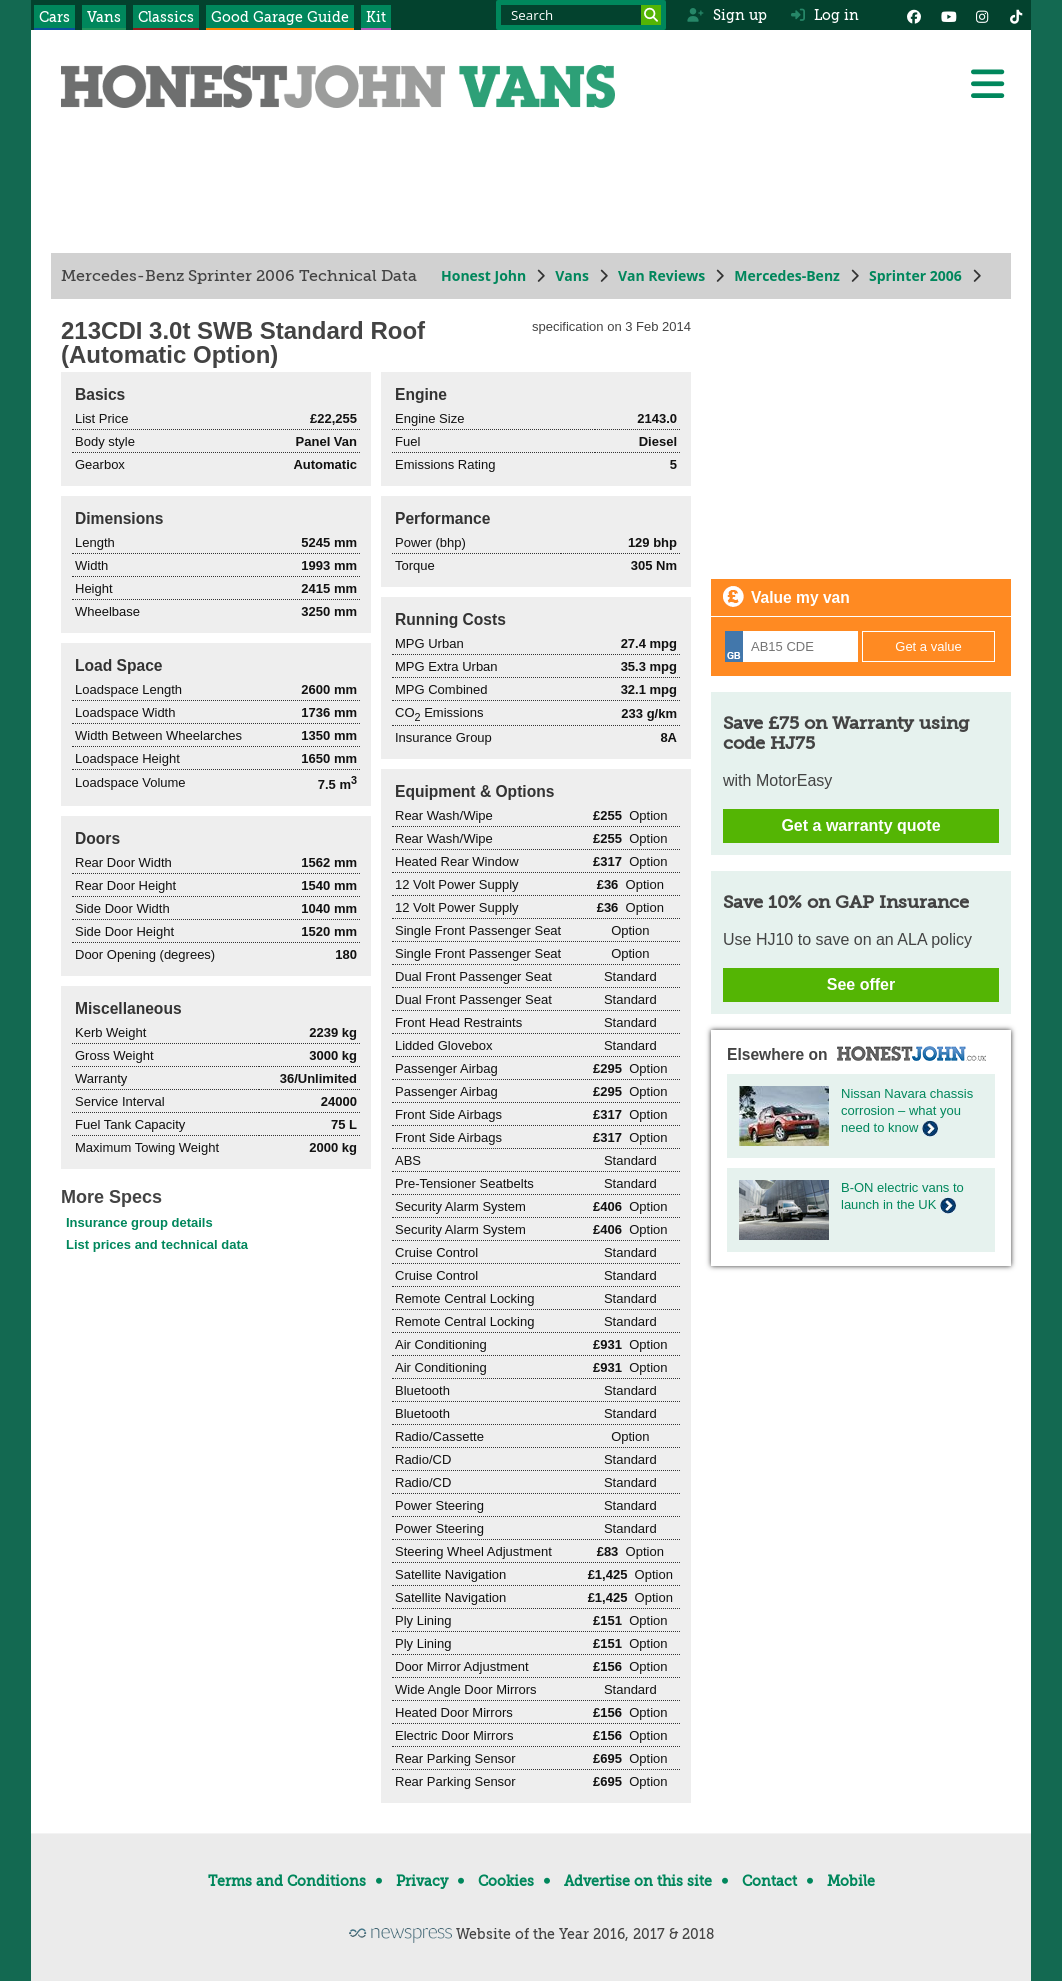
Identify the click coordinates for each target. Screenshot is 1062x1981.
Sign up (726, 15)
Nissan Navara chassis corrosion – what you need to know (907, 1110)
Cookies (506, 1881)
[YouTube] (948, 15)
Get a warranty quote (860, 825)
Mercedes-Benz (787, 275)
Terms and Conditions (287, 1881)
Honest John (483, 275)
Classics (166, 17)
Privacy (422, 1881)
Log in (825, 15)
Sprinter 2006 (915, 275)
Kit (376, 17)
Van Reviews (661, 275)
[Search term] (581, 15)
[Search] (651, 15)
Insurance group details (139, 1222)
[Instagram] (982, 15)
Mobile (851, 1881)
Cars (54, 17)
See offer (861, 984)
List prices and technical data (157, 1244)
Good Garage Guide (280, 17)
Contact (769, 1881)
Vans (104, 17)
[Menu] (987, 84)
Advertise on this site (638, 1881)
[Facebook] (914, 15)
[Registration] (791, 646)
